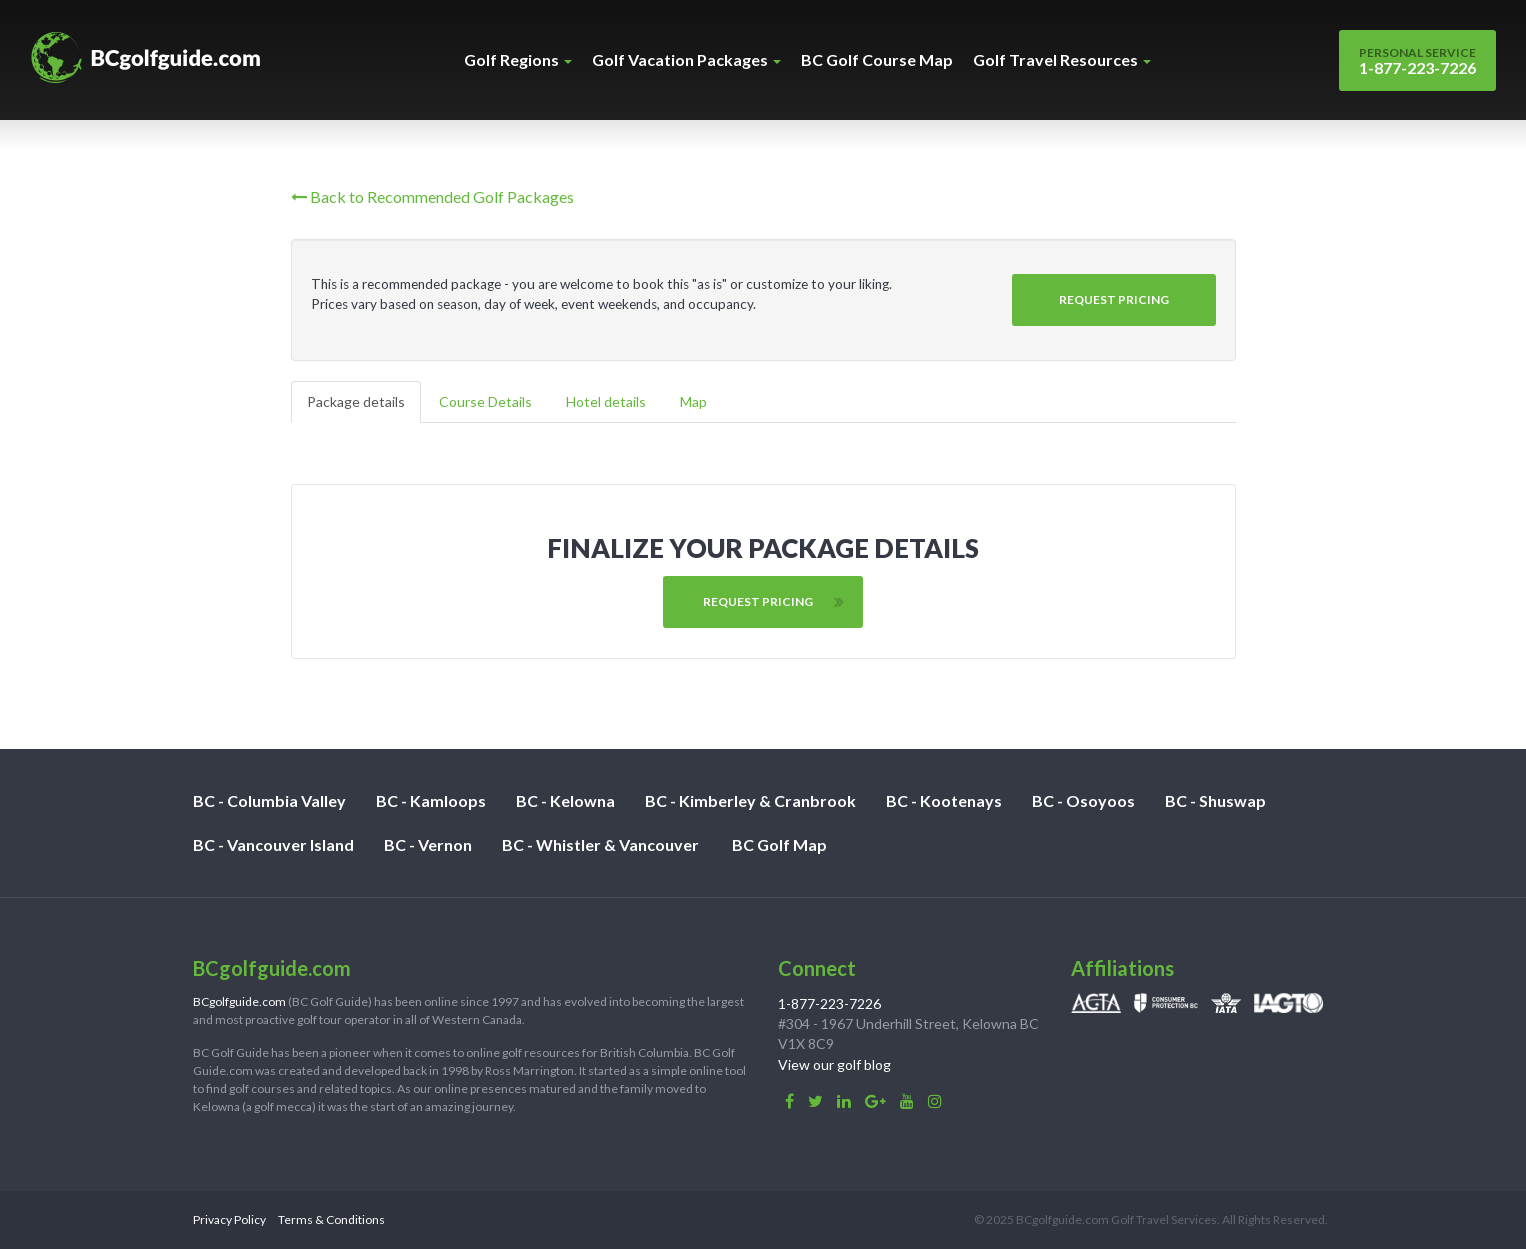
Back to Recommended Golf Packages (432, 196)
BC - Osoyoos (1083, 800)
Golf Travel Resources (1062, 59)
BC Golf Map (779, 844)
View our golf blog (834, 1064)
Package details (356, 401)
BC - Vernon (428, 844)
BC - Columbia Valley (269, 800)
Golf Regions (518, 59)
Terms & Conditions (331, 1219)
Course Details (485, 401)
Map (693, 401)
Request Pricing (1114, 299)
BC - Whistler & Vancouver (600, 844)
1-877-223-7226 (1417, 61)
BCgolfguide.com (239, 1001)
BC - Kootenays (944, 800)
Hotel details (606, 401)
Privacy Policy (229, 1219)
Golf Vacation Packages (686, 59)
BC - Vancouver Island (273, 844)
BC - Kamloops (431, 800)
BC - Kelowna (565, 800)
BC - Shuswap (1215, 800)
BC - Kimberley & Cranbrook (750, 800)
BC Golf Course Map (877, 59)
